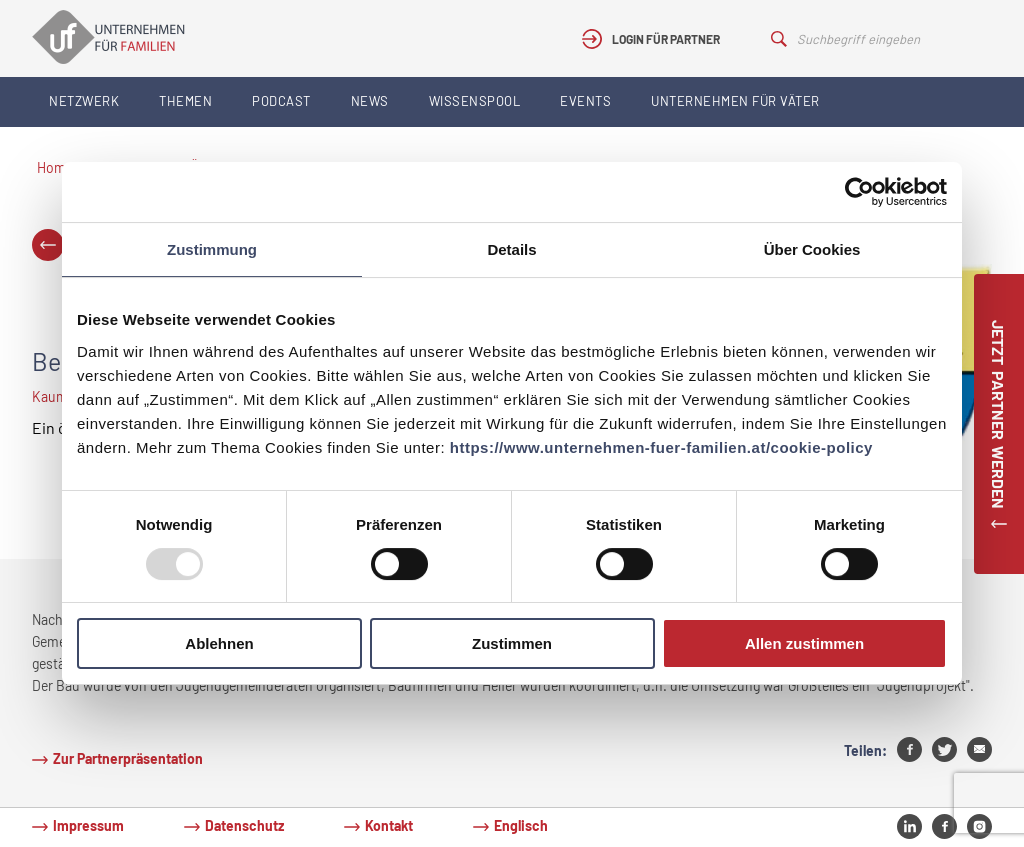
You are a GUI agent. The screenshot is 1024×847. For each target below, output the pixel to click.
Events (585, 101)
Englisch (521, 825)
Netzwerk (84, 101)
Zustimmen (512, 643)
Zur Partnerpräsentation (128, 758)
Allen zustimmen (804, 643)
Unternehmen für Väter (735, 101)
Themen (185, 101)
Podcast (281, 101)
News (370, 101)
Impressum (88, 825)
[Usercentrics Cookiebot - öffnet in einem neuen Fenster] (859, 192)
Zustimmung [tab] (212, 249)
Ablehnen (219, 643)
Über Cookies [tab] (812, 249)
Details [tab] (511, 249)
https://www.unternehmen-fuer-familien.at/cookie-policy (661, 447)
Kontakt (389, 825)
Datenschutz (244, 825)
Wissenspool (475, 101)
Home (55, 167)
